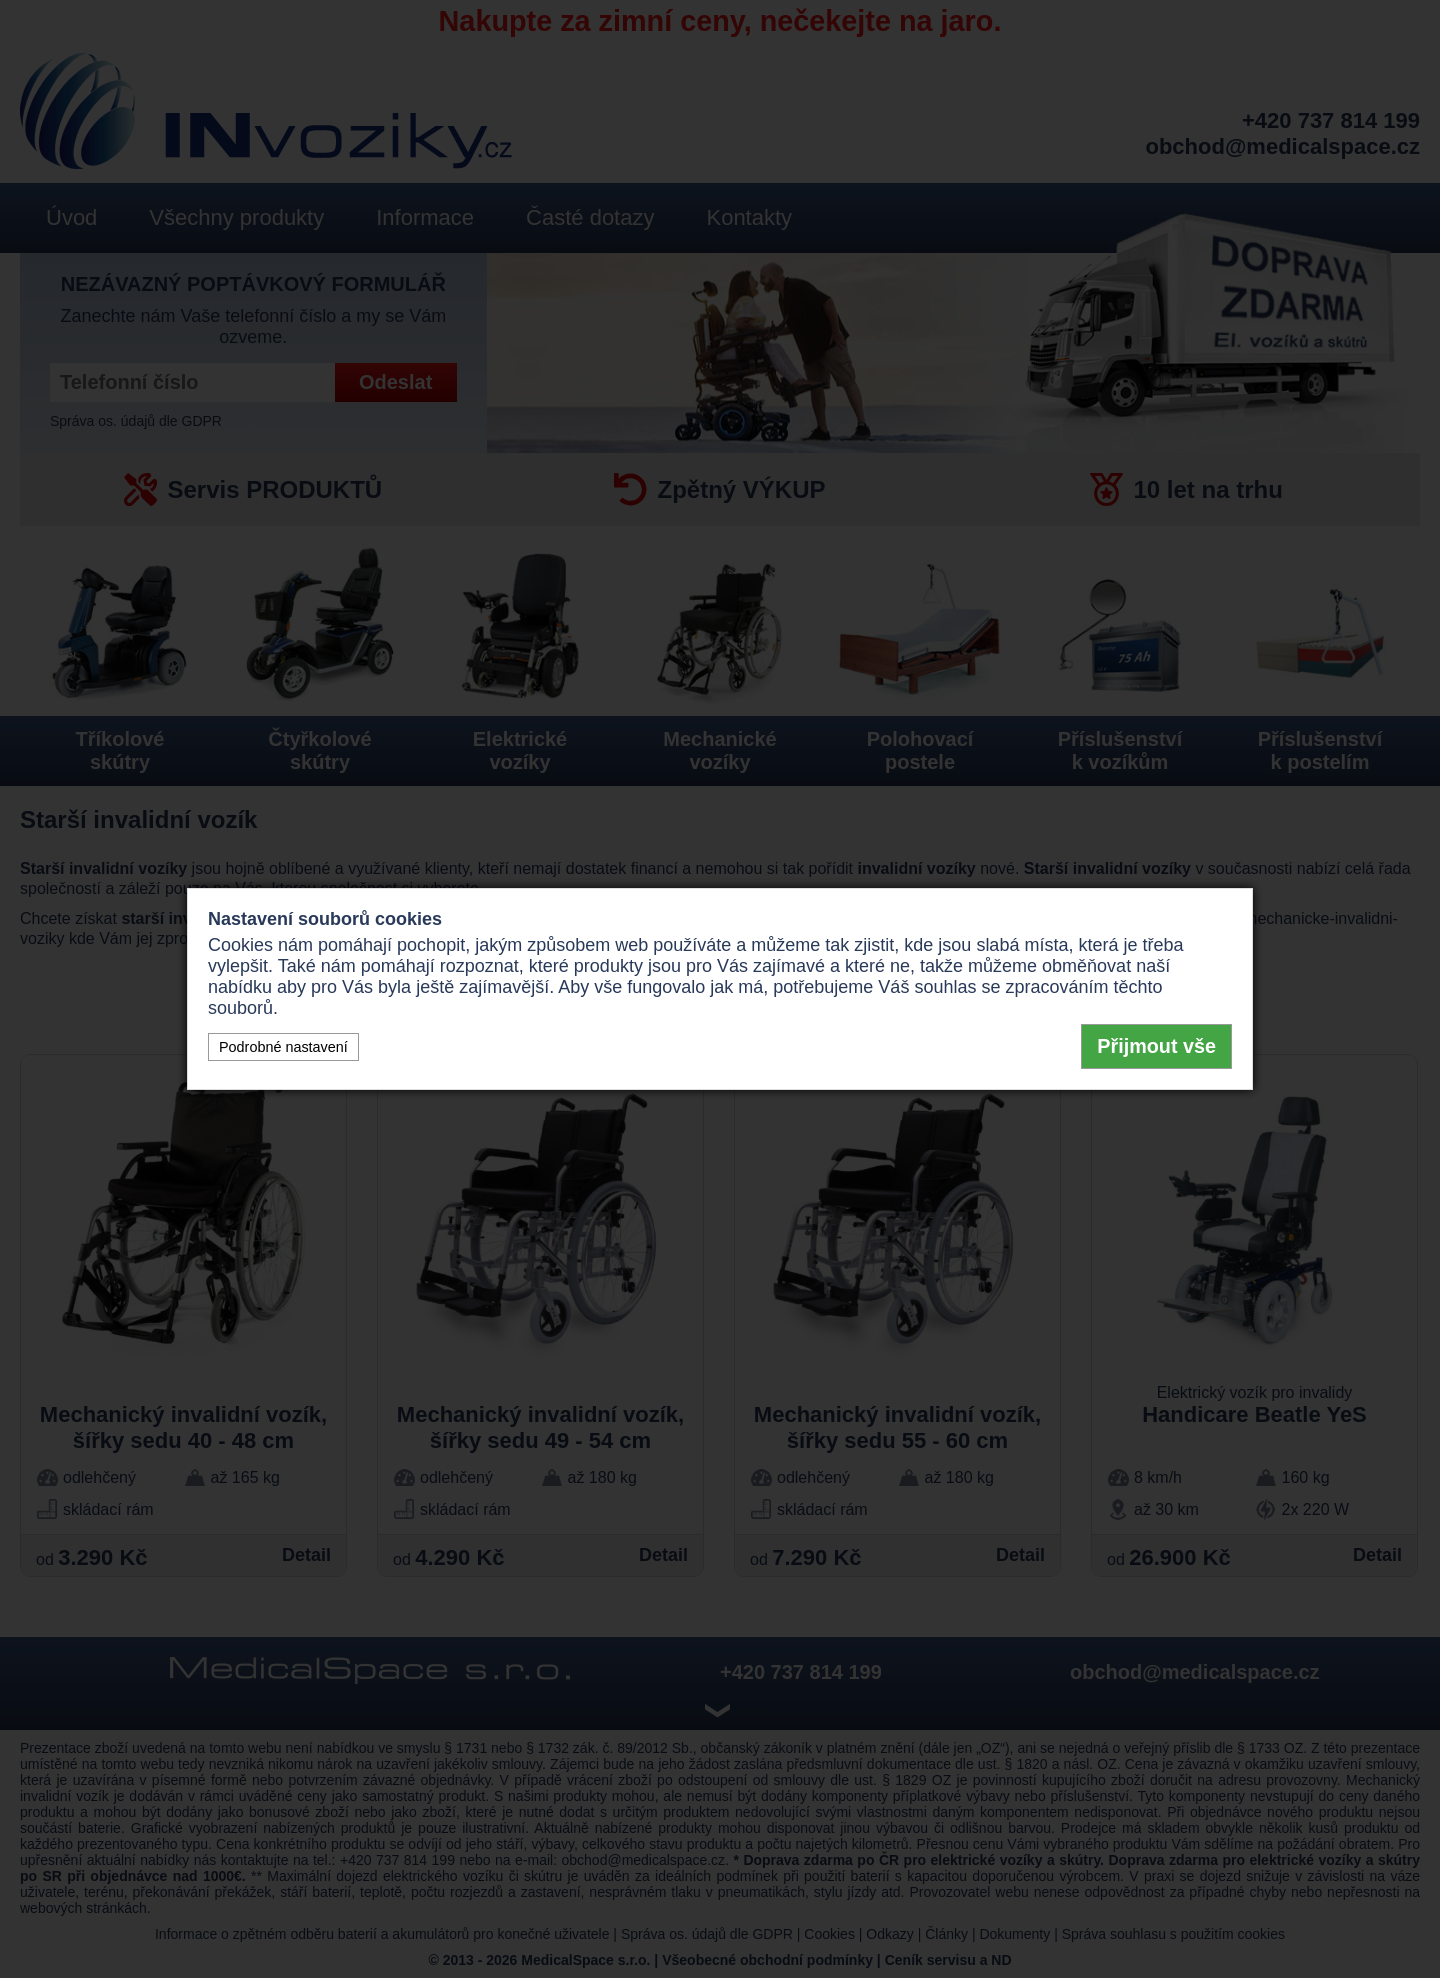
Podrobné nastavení (283, 1047)
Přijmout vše (1156, 1046)
